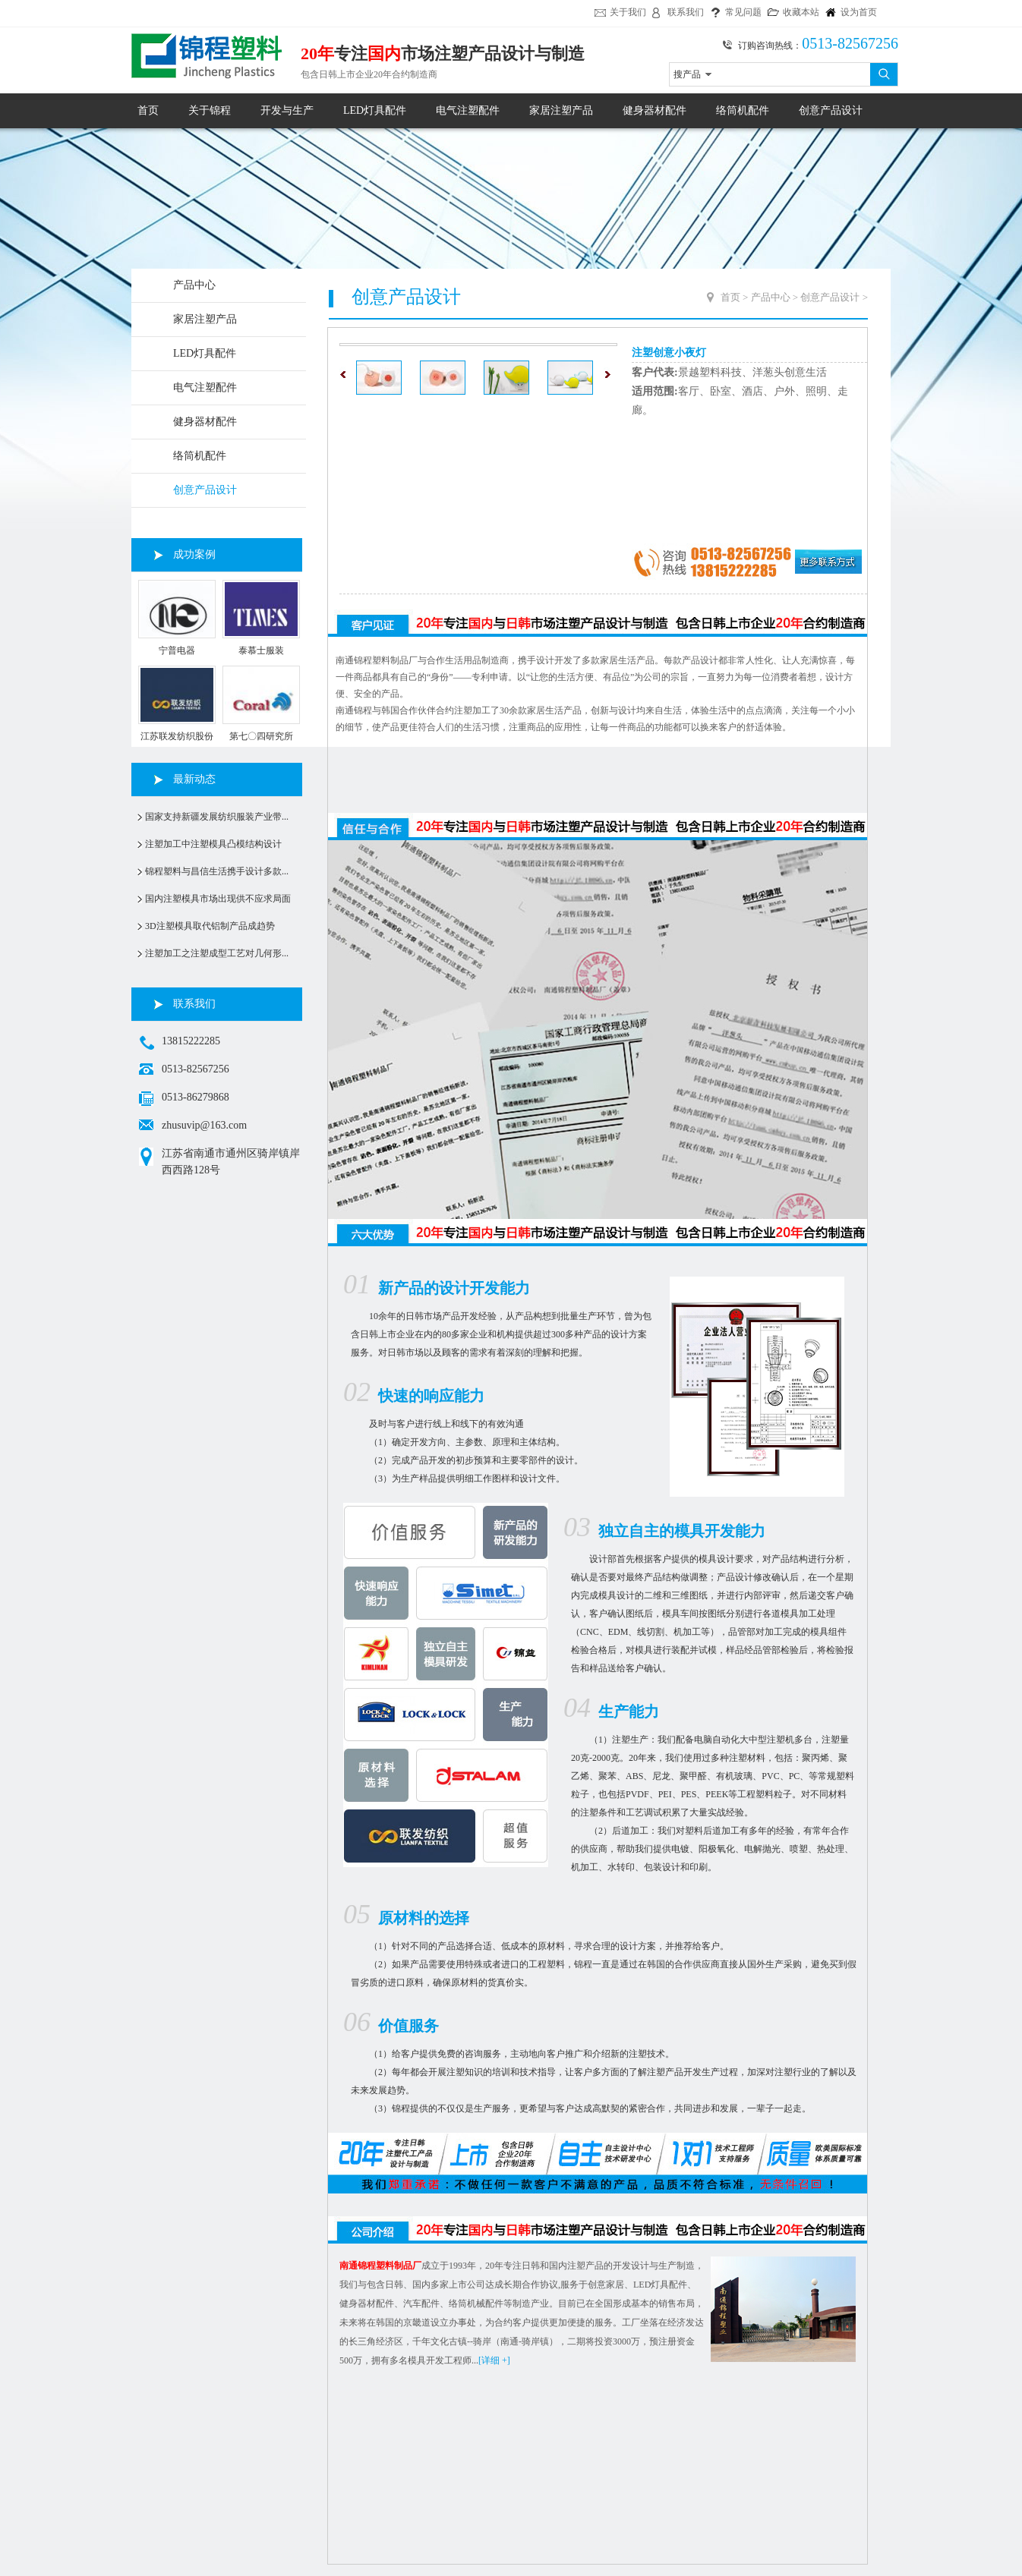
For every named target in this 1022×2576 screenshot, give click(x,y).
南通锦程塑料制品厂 (380, 2265)
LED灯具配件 (374, 110)
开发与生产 (287, 110)
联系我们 (685, 12)
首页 (148, 110)
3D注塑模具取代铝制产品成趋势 (210, 926)
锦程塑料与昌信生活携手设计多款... (217, 871)
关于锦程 (209, 110)
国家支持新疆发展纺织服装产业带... (217, 816)
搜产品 (687, 74)
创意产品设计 (831, 110)
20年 (317, 53)
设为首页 (859, 12)
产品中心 (194, 285)
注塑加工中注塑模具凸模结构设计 (213, 844)
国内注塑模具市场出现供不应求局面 (218, 898)
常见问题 (743, 12)
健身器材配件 (654, 110)
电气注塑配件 (468, 110)
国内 (384, 53)
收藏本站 (801, 12)
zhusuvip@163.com (204, 1125)
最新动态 (194, 779)
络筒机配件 (742, 110)
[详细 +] (494, 2360)
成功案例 (194, 554)
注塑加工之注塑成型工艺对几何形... (217, 953)
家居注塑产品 (561, 110)
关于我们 (628, 12)
